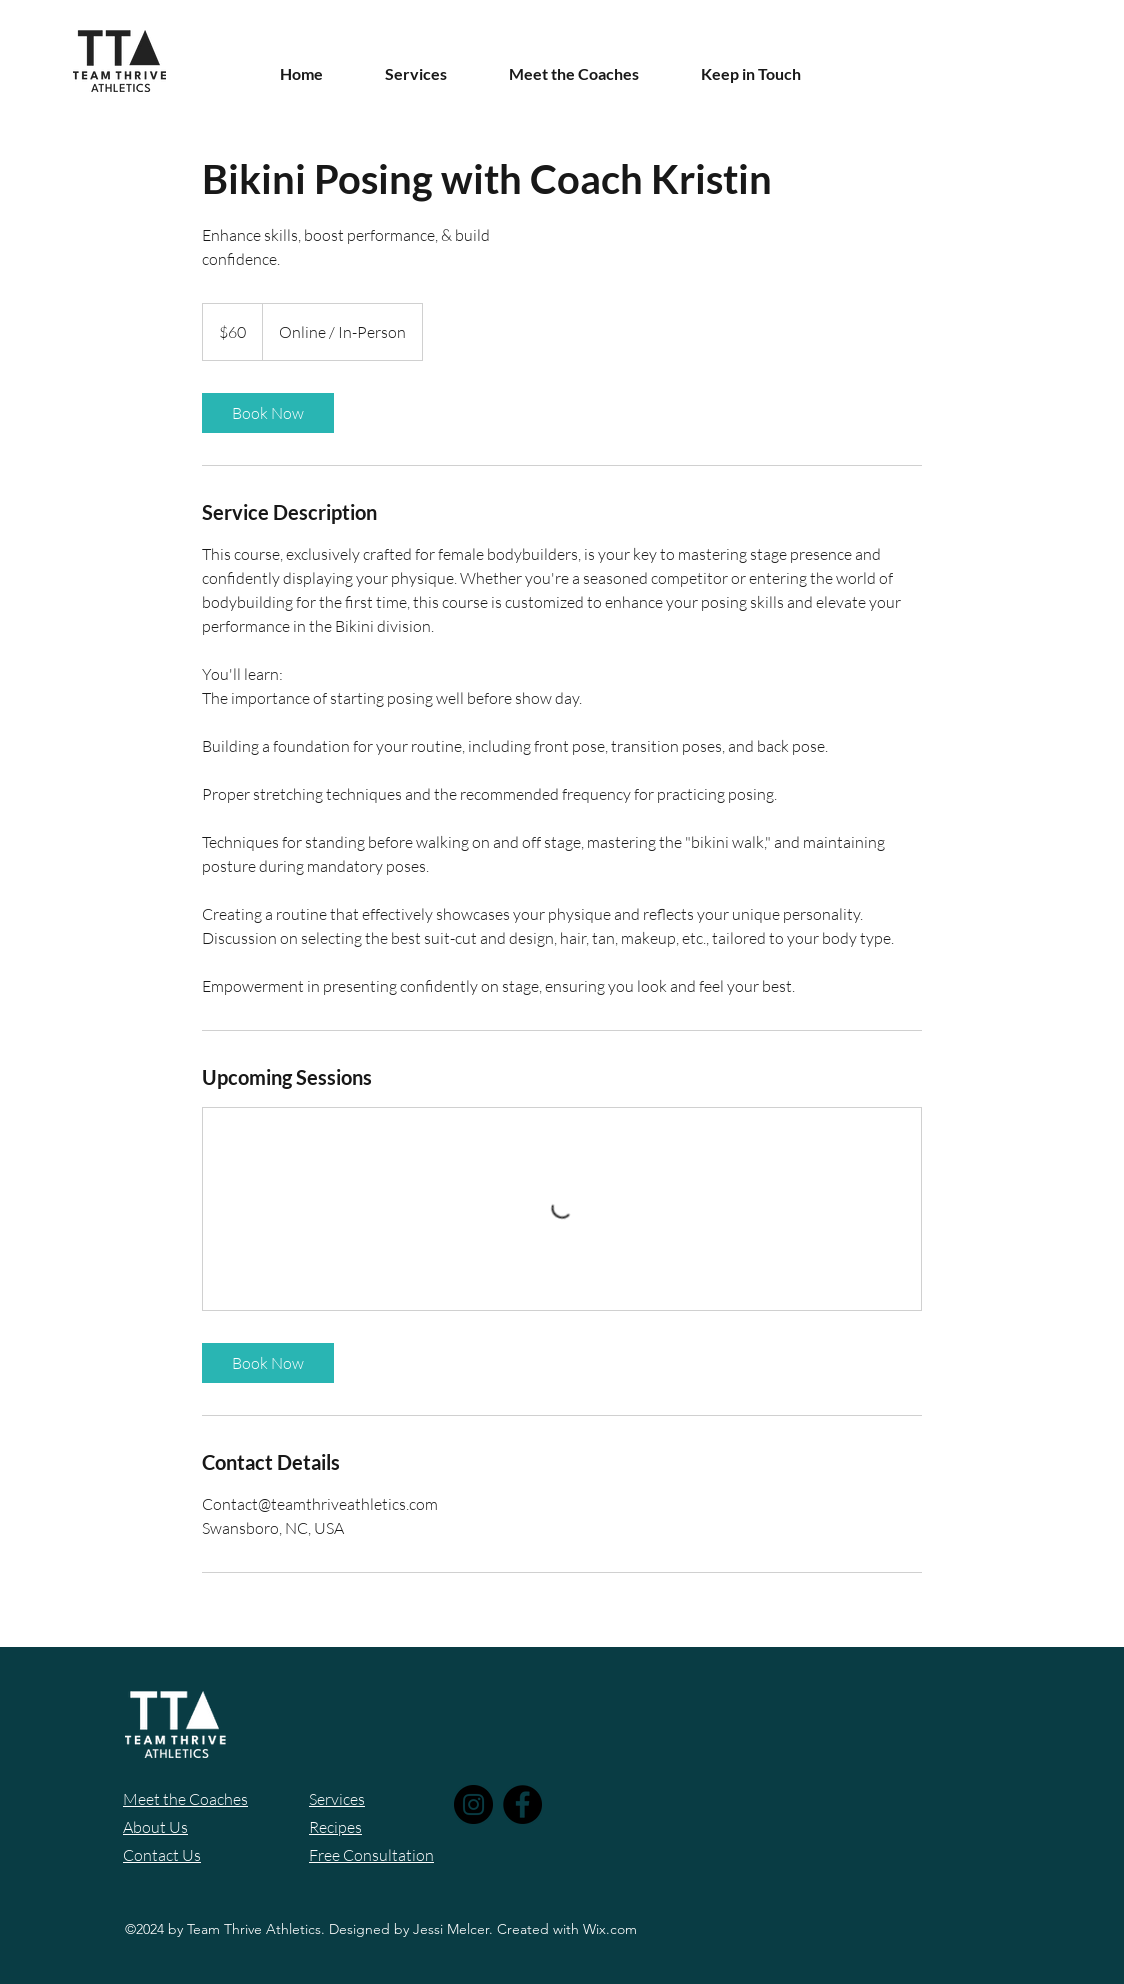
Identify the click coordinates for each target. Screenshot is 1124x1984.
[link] (268, 413)
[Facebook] (522, 1804)
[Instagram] (473, 1804)
